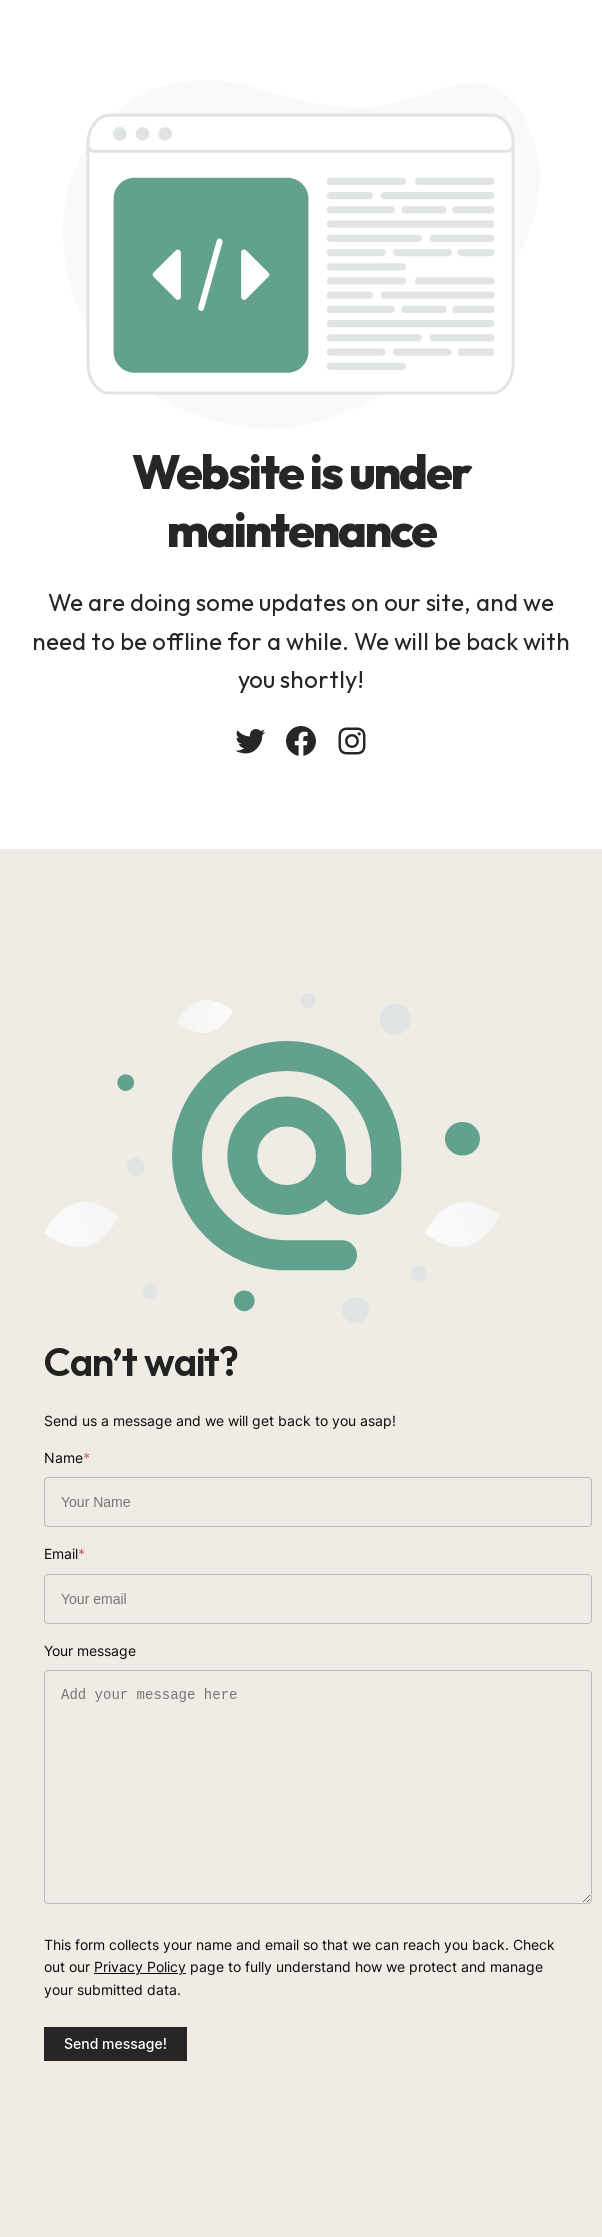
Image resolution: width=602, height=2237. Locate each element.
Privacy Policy (140, 1966)
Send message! (115, 2043)
